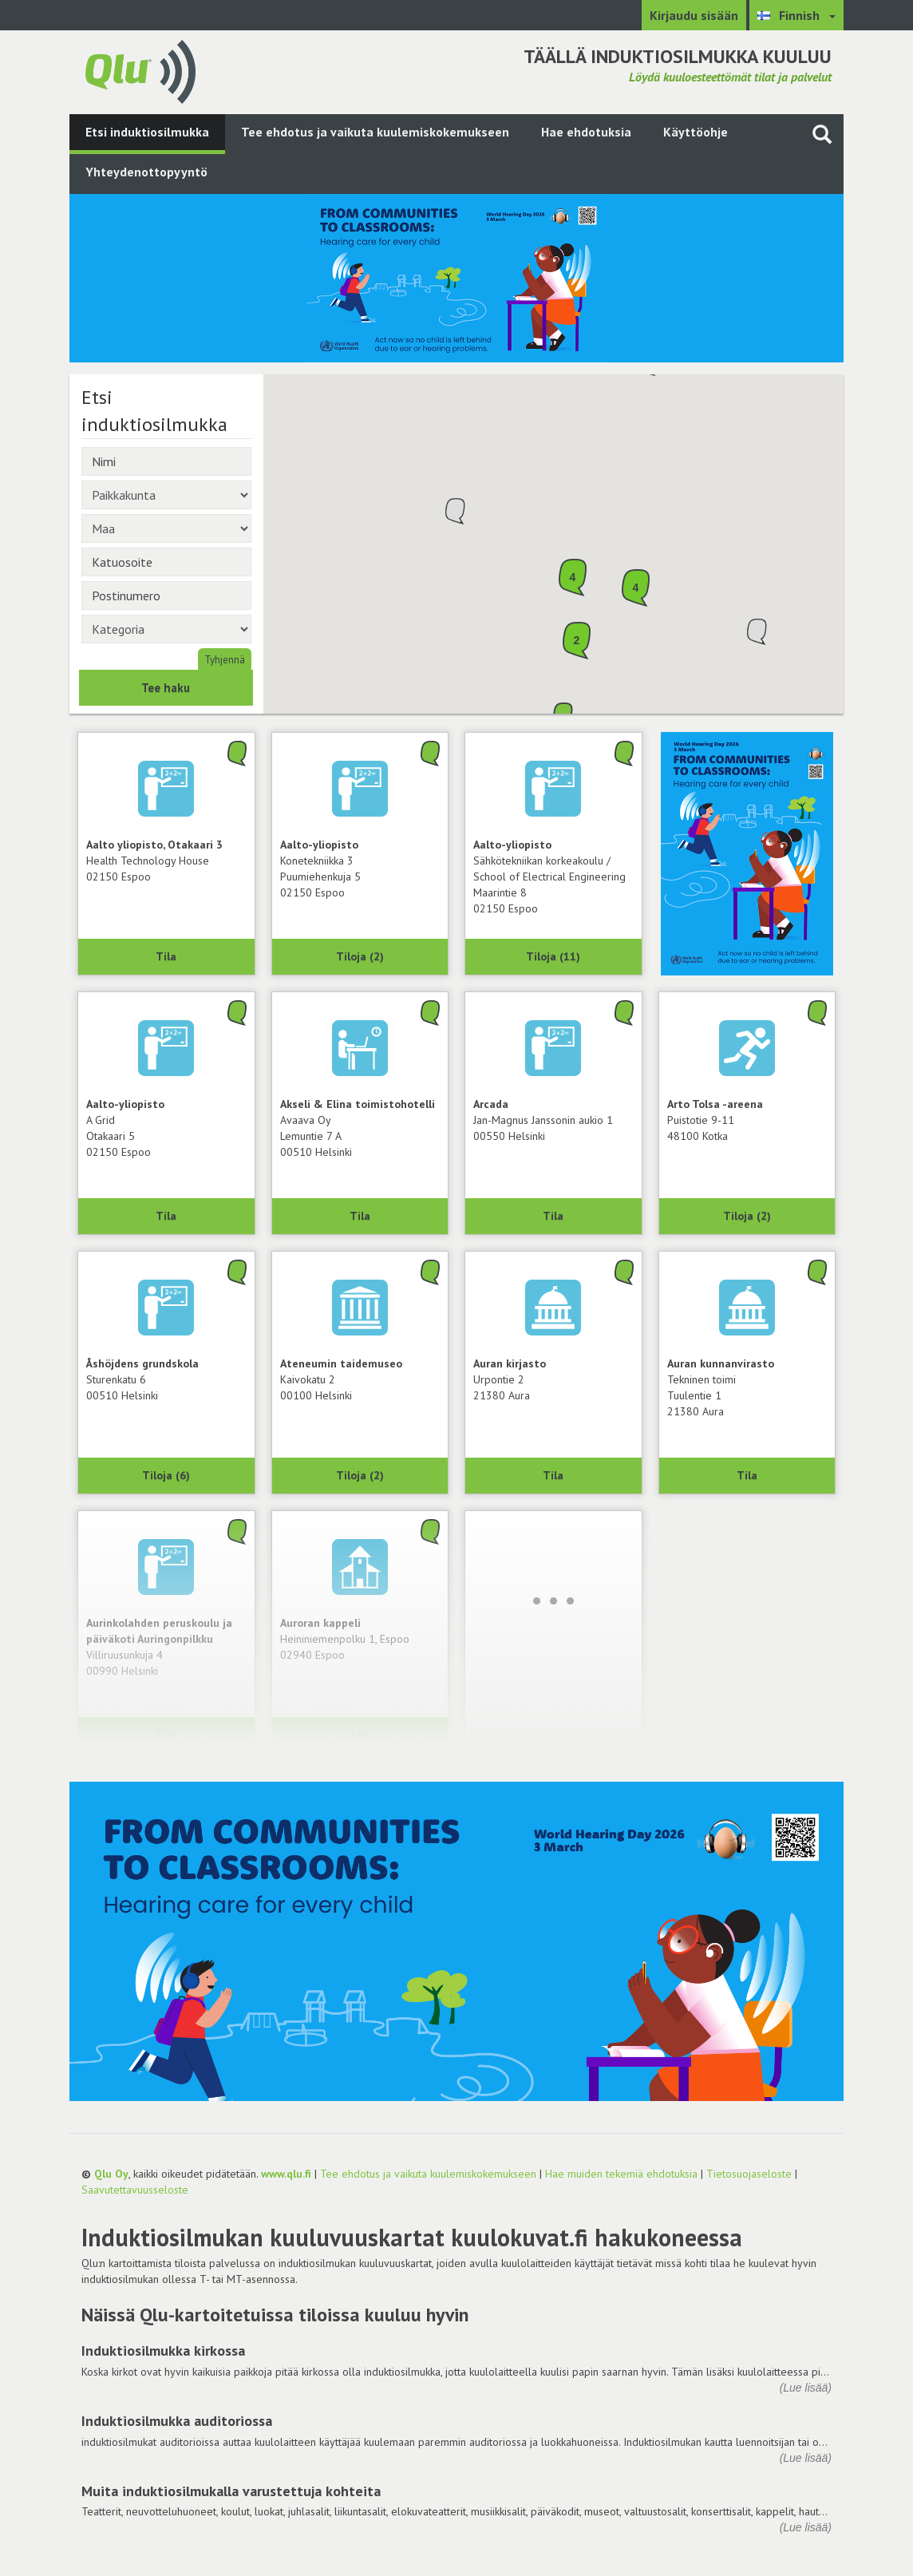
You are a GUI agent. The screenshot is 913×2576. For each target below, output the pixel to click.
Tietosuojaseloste (749, 2173)
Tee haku (165, 687)
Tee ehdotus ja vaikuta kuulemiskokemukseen (375, 132)
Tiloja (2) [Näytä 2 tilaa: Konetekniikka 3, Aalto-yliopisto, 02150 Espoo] (360, 956)
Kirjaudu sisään (694, 15)
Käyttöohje (695, 132)
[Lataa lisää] (553, 1600)
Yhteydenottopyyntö (146, 172)
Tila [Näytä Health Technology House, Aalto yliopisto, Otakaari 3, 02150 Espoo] (166, 956)
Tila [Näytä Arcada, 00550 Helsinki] (553, 1216)
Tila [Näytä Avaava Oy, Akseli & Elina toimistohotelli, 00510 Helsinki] (360, 1216)
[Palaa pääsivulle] (140, 70)
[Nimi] (166, 461)
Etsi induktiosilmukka (147, 132)
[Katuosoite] (166, 562)
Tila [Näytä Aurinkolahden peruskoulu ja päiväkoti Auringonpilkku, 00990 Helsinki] (166, 1734)
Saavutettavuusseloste (134, 2189)
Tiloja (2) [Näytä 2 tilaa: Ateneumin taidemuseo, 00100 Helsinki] (360, 1475)
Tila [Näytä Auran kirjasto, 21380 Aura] (553, 1475)
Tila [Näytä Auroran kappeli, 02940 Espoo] (360, 1734)
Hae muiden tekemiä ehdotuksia (621, 2173)
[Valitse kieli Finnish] (796, 15)
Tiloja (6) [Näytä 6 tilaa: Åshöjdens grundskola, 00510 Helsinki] (166, 1475)
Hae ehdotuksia (586, 132)
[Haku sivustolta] (822, 133)
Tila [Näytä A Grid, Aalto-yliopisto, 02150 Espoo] (166, 1216)
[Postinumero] (166, 595)
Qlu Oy (111, 2173)
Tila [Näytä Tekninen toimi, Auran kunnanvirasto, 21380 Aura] (747, 1475)
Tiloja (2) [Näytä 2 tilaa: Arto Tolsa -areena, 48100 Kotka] (747, 1216)
